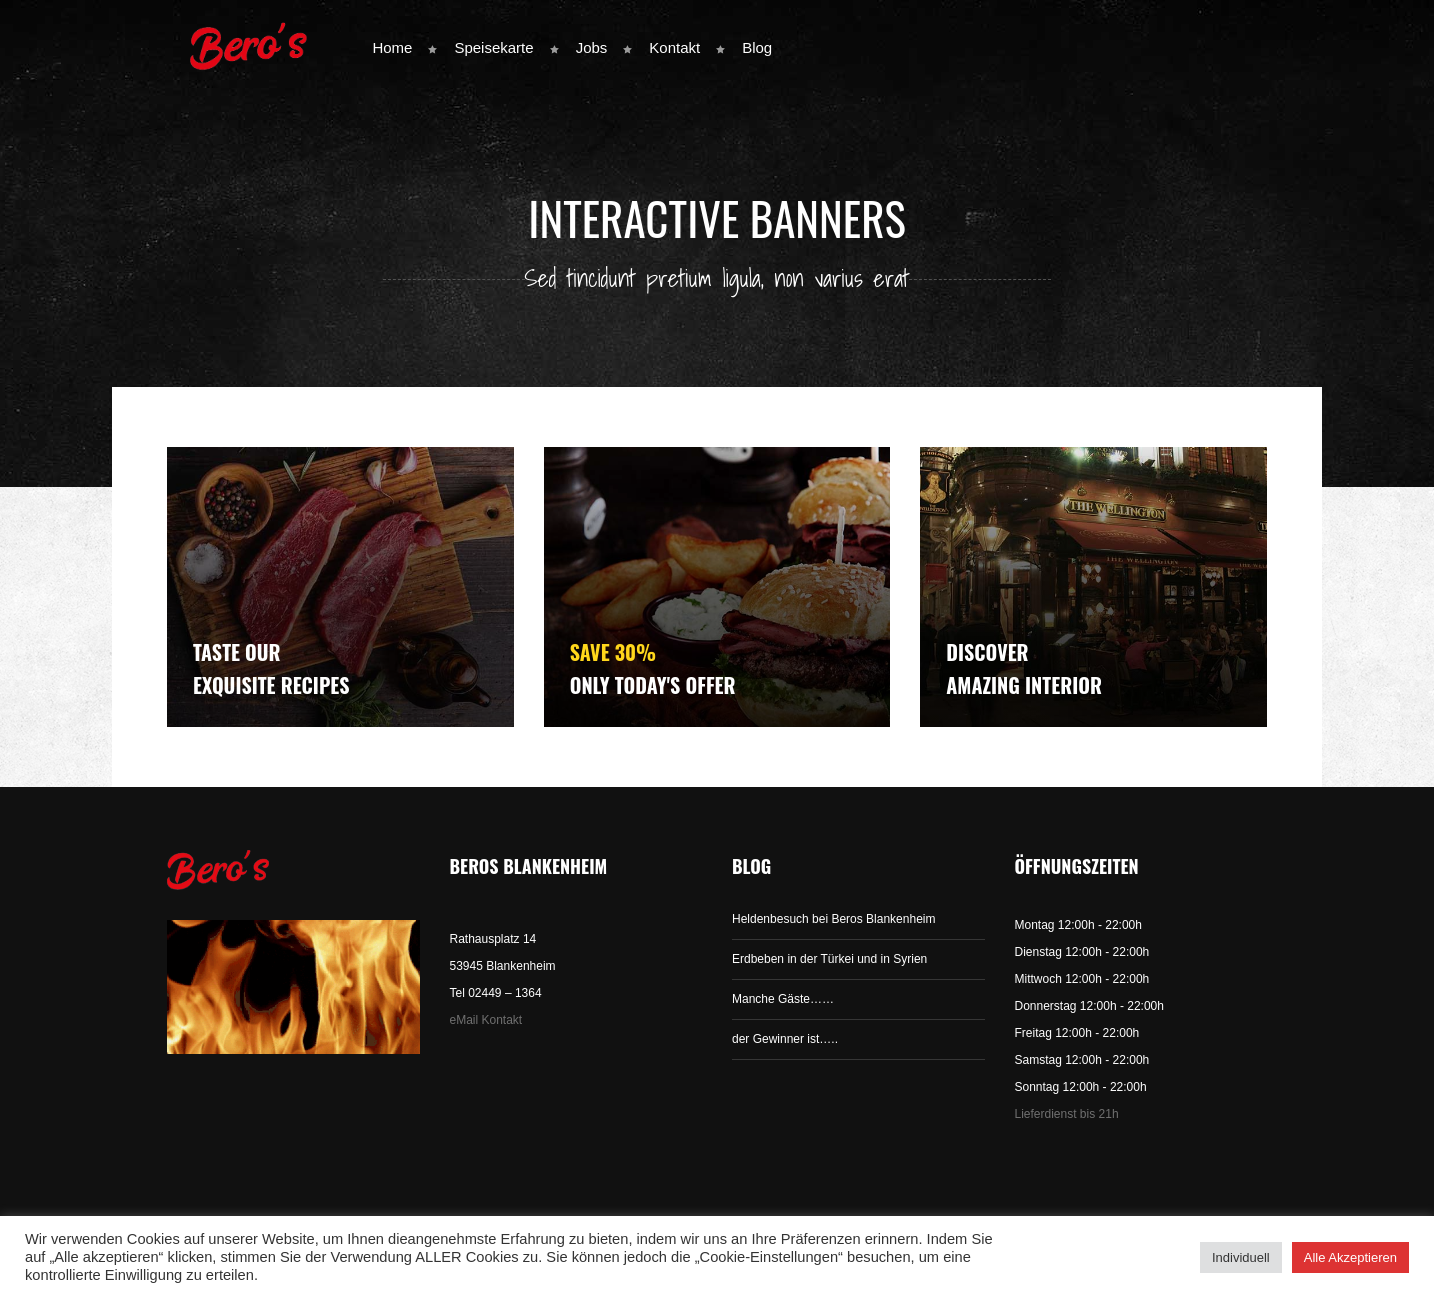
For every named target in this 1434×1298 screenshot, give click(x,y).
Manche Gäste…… (783, 999)
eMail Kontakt (486, 1020)
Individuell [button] (1241, 1257)
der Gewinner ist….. (785, 1039)
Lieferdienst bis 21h (1067, 1114)
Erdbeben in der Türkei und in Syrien (829, 959)
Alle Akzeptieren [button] (1350, 1257)
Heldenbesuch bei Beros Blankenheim (833, 919)
